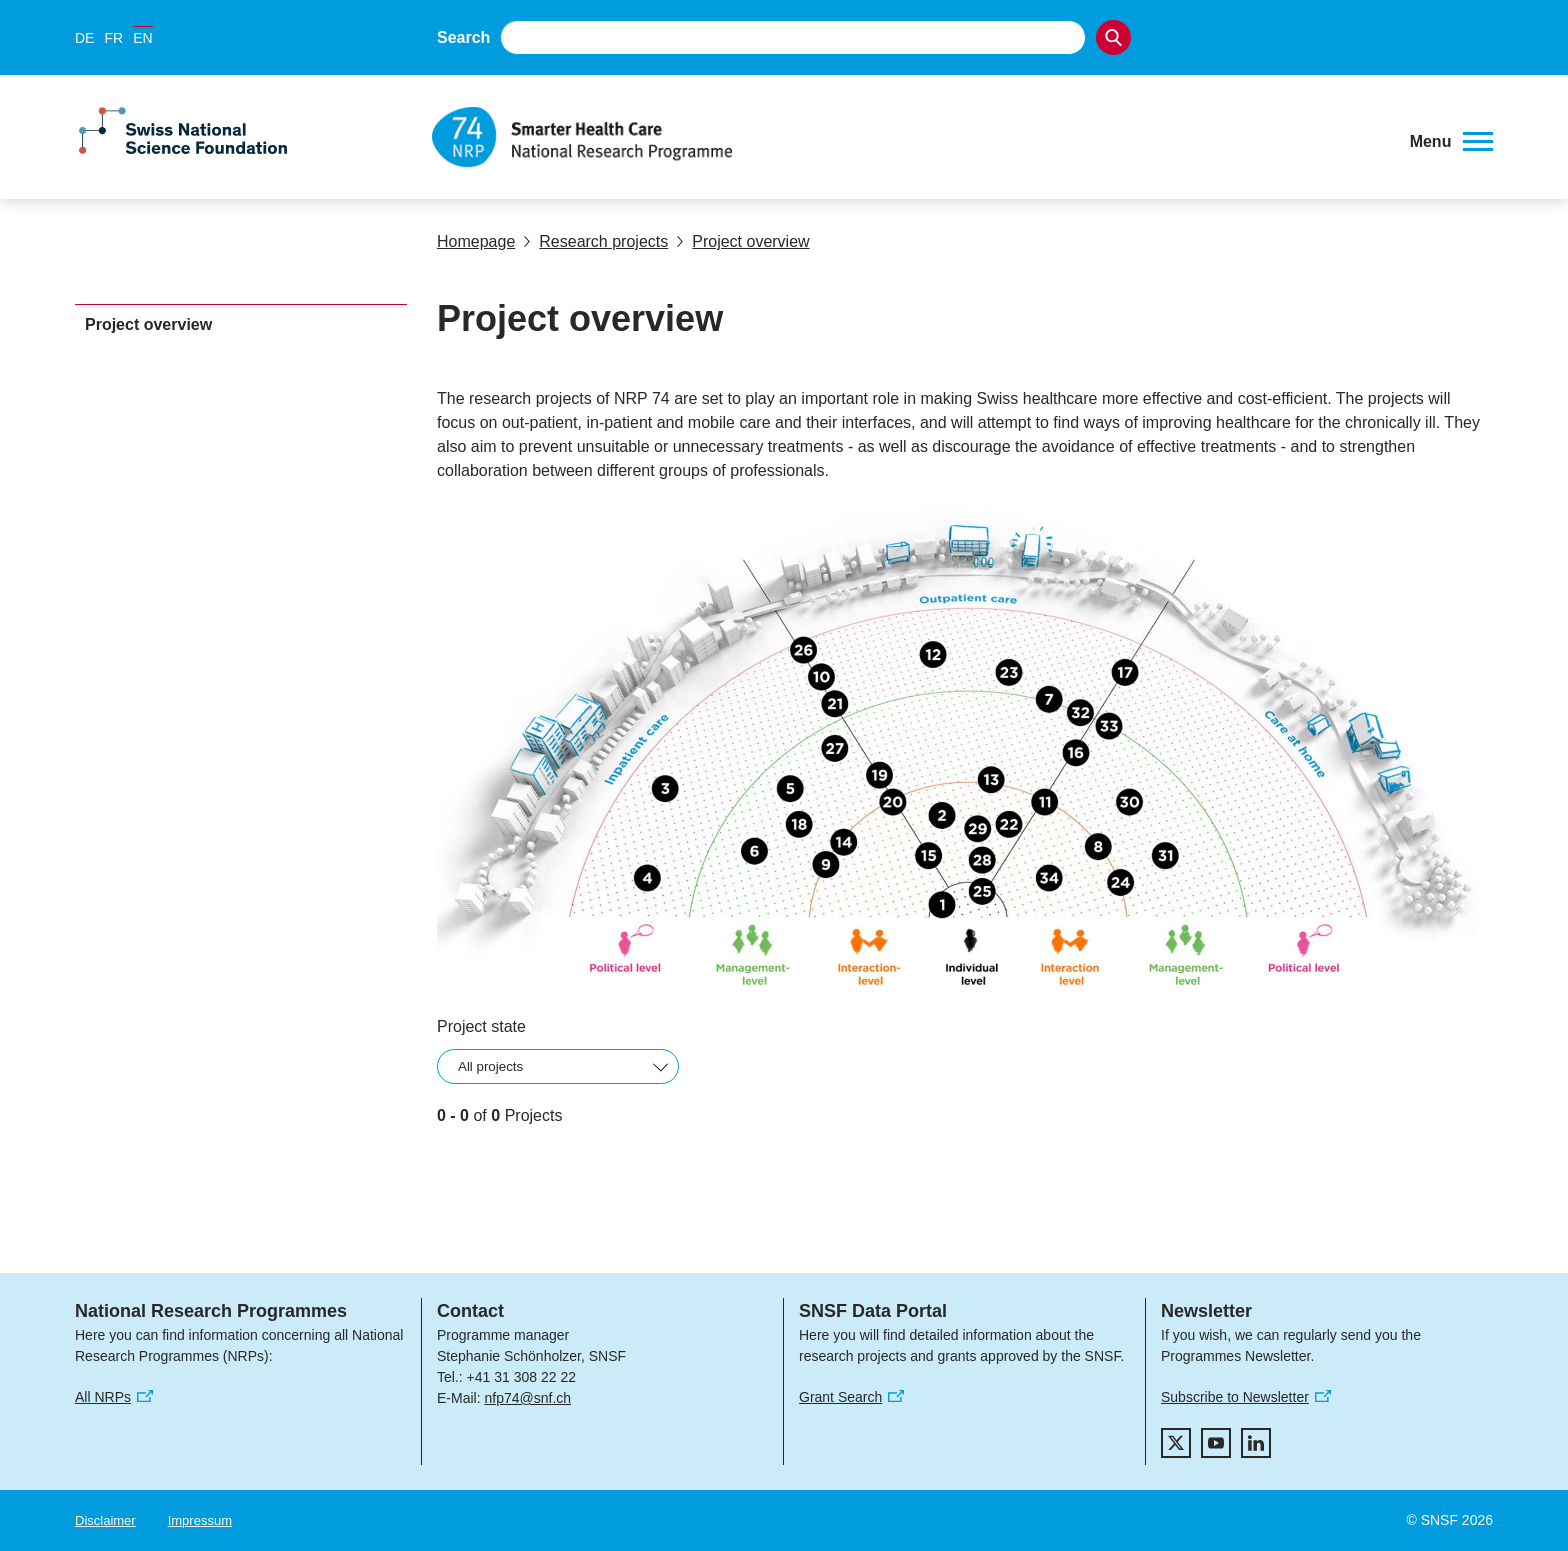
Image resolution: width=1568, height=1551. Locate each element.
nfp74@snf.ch (527, 1398)
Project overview (742, 241)
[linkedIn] (1256, 1443)
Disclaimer (105, 1520)
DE (84, 38)
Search (463, 37)
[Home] (908, 137)
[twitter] (1176, 1443)
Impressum (200, 1520)
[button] (1451, 142)
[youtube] (1216, 1443)
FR (113, 38)
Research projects (595, 241)
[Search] (1113, 37)
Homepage (476, 241)
